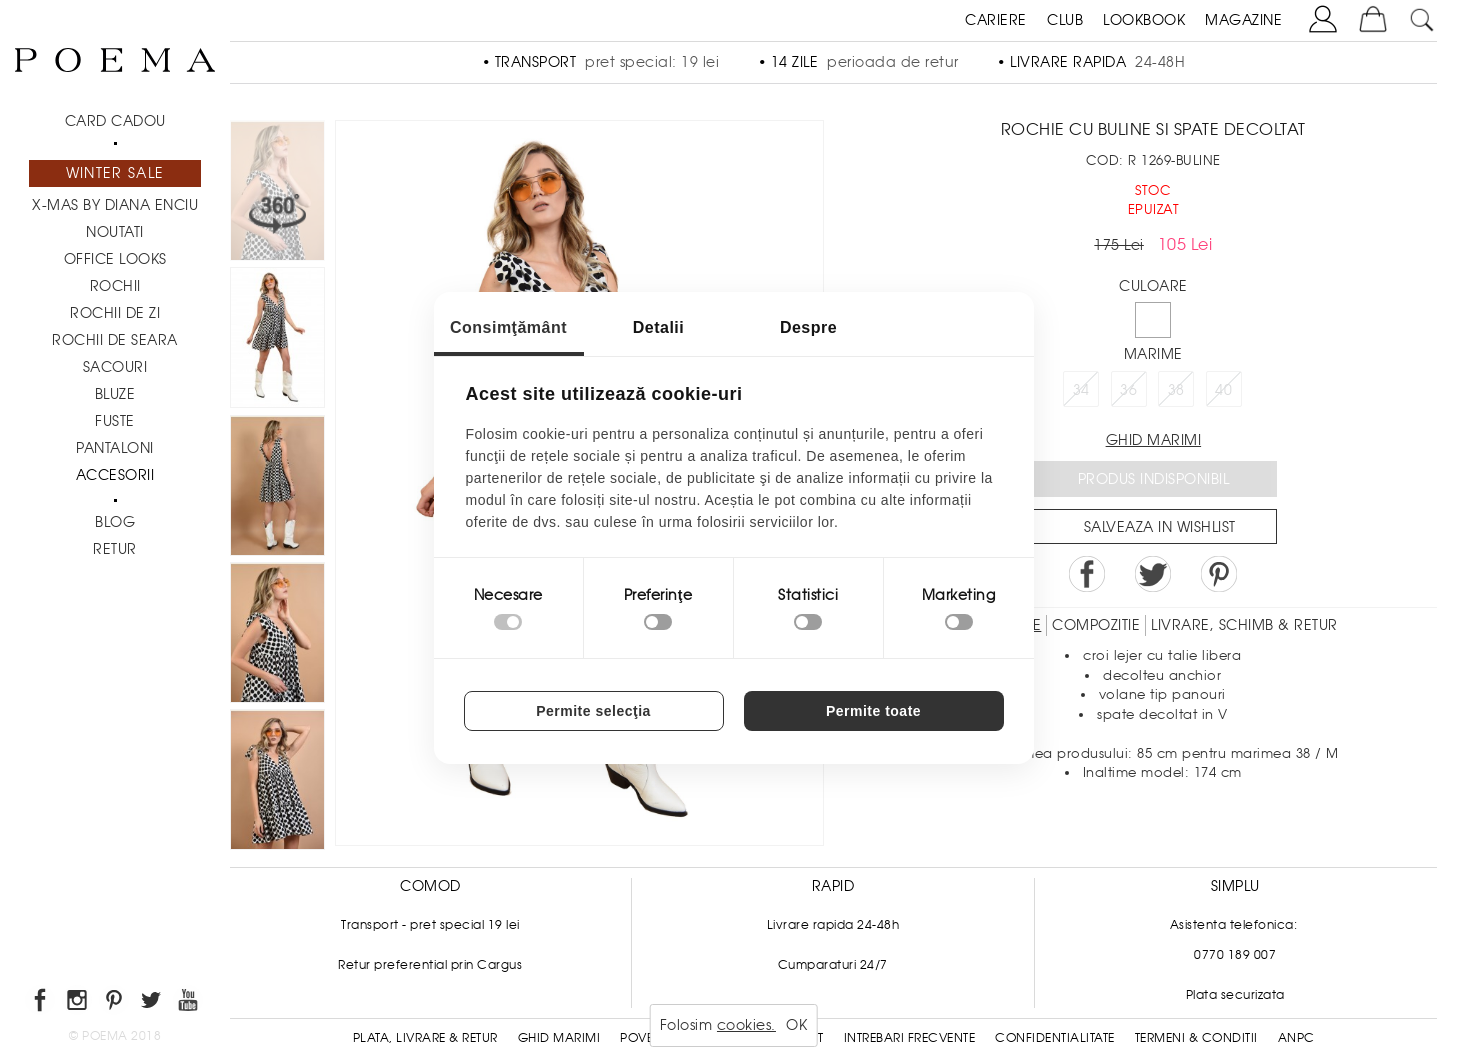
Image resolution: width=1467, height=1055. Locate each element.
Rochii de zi (115, 313)
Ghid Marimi (559, 1038)
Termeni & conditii (1196, 1038)
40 (1223, 390)
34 (1081, 390)
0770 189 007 (1235, 955)
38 (1176, 390)
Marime (1153, 354)
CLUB (1065, 20)
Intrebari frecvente (910, 1038)
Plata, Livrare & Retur (425, 1038)
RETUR (115, 549)
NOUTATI (115, 232)
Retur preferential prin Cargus (430, 965)
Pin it (1219, 574)
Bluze (115, 394)
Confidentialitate (1055, 1038)
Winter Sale (115, 173)
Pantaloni (115, 448)
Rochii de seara (115, 340)
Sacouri (115, 367)
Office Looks (115, 259)
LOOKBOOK (1144, 20)
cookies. (746, 1025)
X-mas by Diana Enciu (115, 205)
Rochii (115, 286)
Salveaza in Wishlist (1160, 527)
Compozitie (1096, 625)
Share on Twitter (1153, 574)
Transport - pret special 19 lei (430, 925)
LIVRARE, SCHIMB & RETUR (1244, 625)
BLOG (115, 522)
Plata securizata (1235, 995)
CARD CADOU (115, 121)
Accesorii (115, 475)
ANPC (1296, 1038)
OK (796, 1025)
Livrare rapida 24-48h (833, 925)
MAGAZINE (1243, 20)
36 (1128, 390)
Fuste (115, 421)
